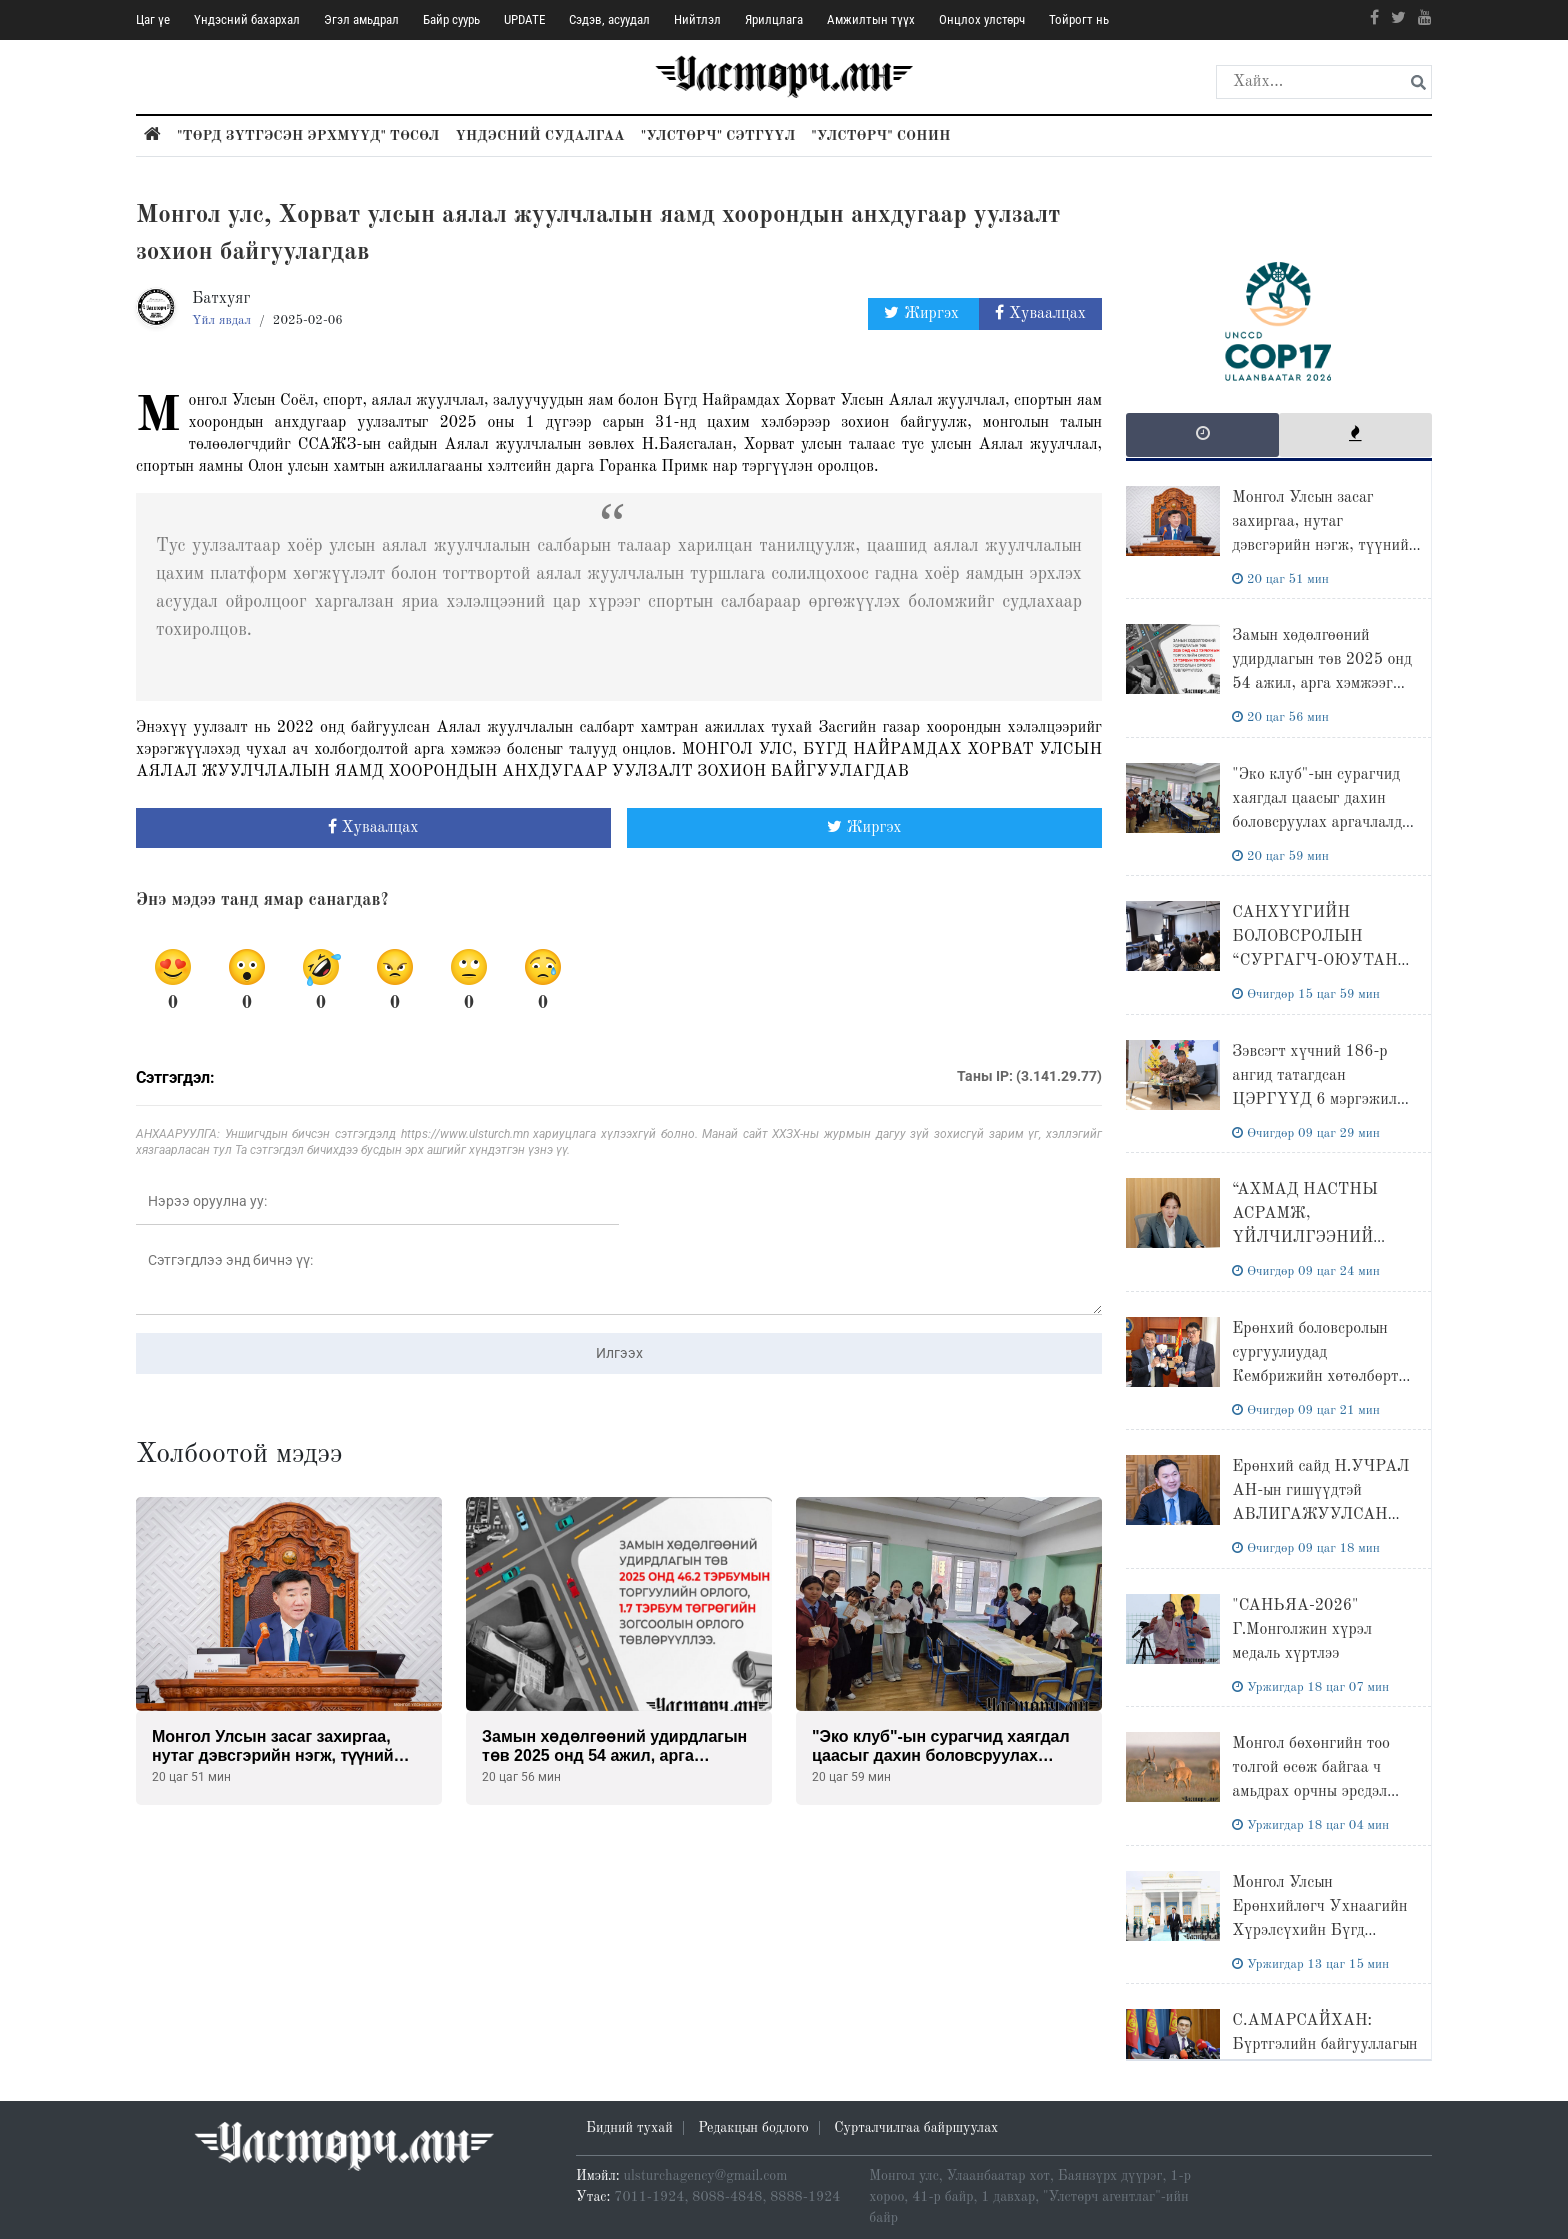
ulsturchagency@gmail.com (706, 2176)
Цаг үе (153, 19)
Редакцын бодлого (753, 2128)
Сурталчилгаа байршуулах (916, 2128)
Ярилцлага (774, 19)
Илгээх (619, 1353)
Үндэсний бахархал (247, 19)
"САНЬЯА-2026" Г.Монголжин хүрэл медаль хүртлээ (1302, 1630)
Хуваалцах (1040, 313)
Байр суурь (451, 19)
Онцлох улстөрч (982, 19)
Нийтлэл (697, 19)
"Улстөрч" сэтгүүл (718, 136)
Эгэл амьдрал (361, 19)
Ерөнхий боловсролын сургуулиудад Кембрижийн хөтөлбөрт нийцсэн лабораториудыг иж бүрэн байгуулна (1319, 1377)
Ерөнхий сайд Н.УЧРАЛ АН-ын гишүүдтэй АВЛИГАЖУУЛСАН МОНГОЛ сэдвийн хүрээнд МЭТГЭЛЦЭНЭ (1320, 1515)
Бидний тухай (629, 2128)
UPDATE (524, 19)
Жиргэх (923, 313)
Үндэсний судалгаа (539, 136)
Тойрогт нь (1079, 19)
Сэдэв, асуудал (609, 19)
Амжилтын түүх (871, 19)
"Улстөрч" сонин (880, 136)
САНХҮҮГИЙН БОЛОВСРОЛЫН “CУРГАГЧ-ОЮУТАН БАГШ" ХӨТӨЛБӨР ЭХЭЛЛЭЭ (1314, 961)
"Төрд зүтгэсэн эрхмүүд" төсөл (308, 136)
